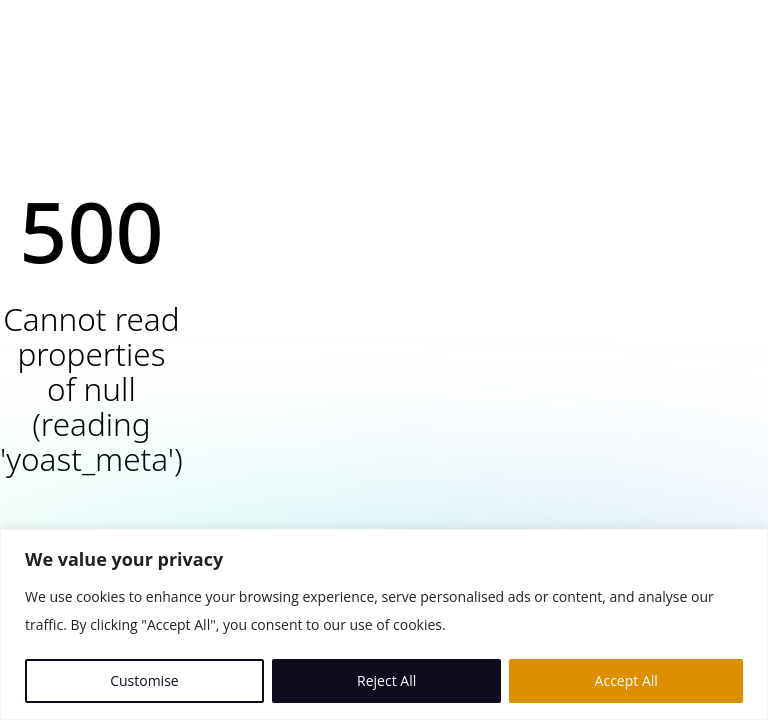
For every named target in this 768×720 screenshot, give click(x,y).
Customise (144, 680)
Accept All (626, 680)
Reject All (386, 680)
